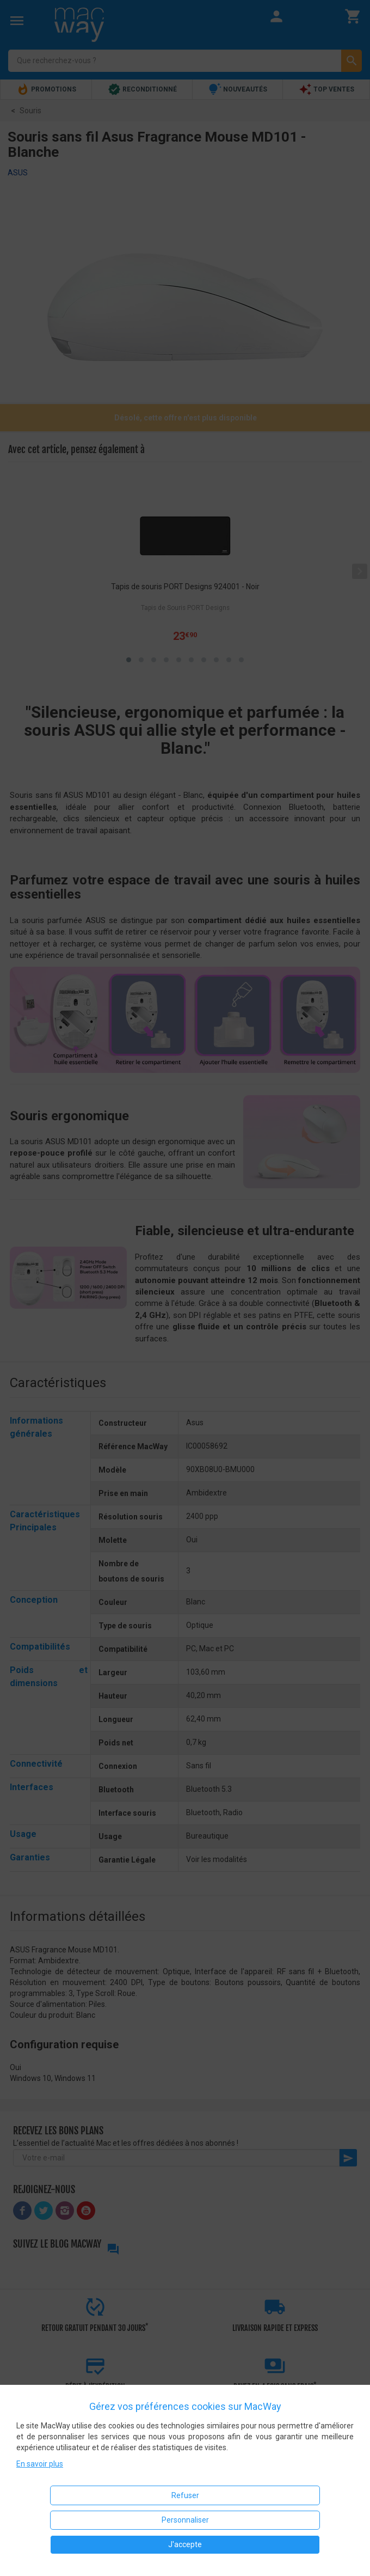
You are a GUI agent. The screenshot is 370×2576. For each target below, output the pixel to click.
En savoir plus (39, 2463)
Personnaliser (185, 2520)
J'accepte (185, 2544)
